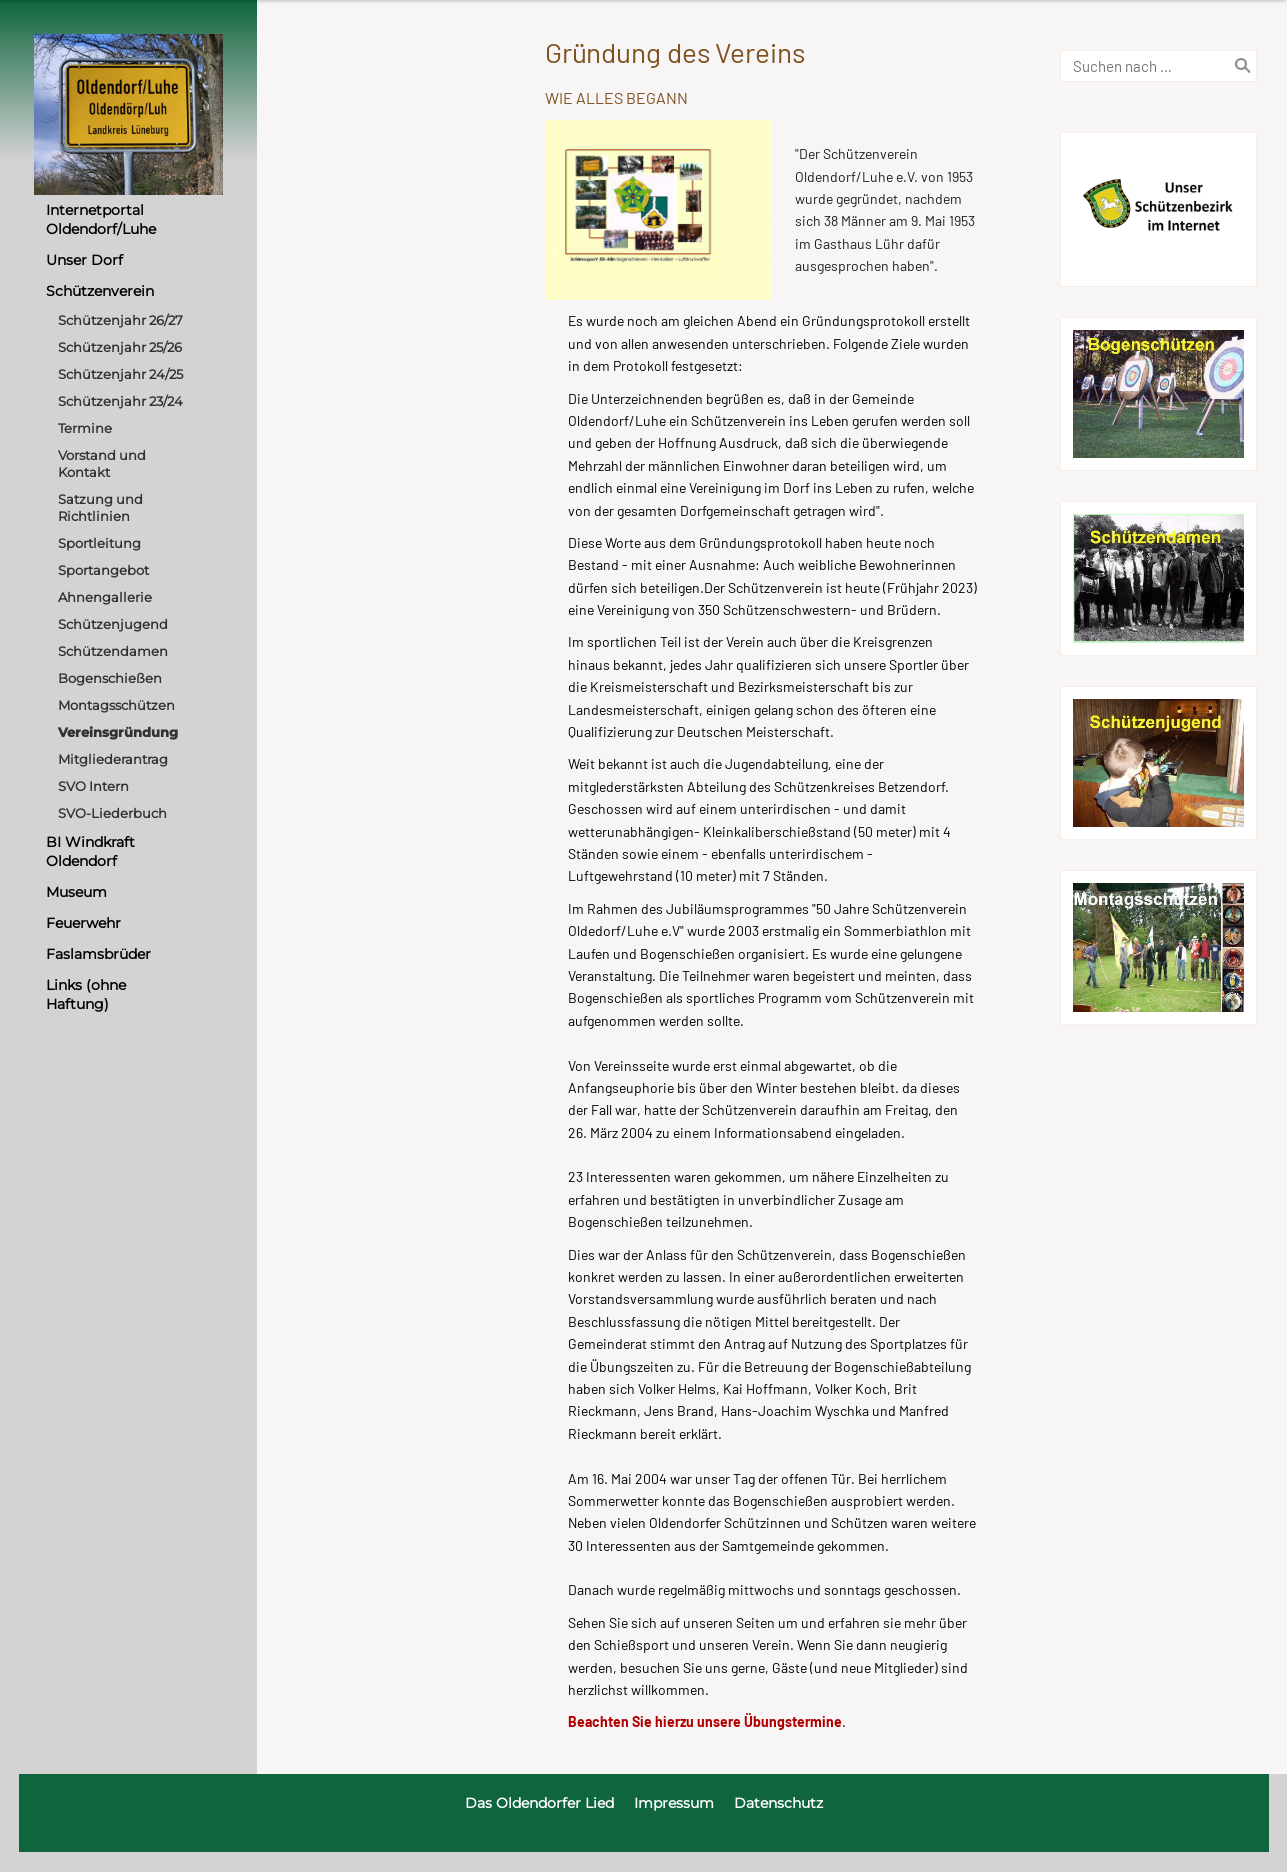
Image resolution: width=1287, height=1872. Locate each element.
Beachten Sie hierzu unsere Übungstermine (705, 1721)
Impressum (674, 1803)
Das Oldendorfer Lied (539, 1803)
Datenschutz (778, 1803)
